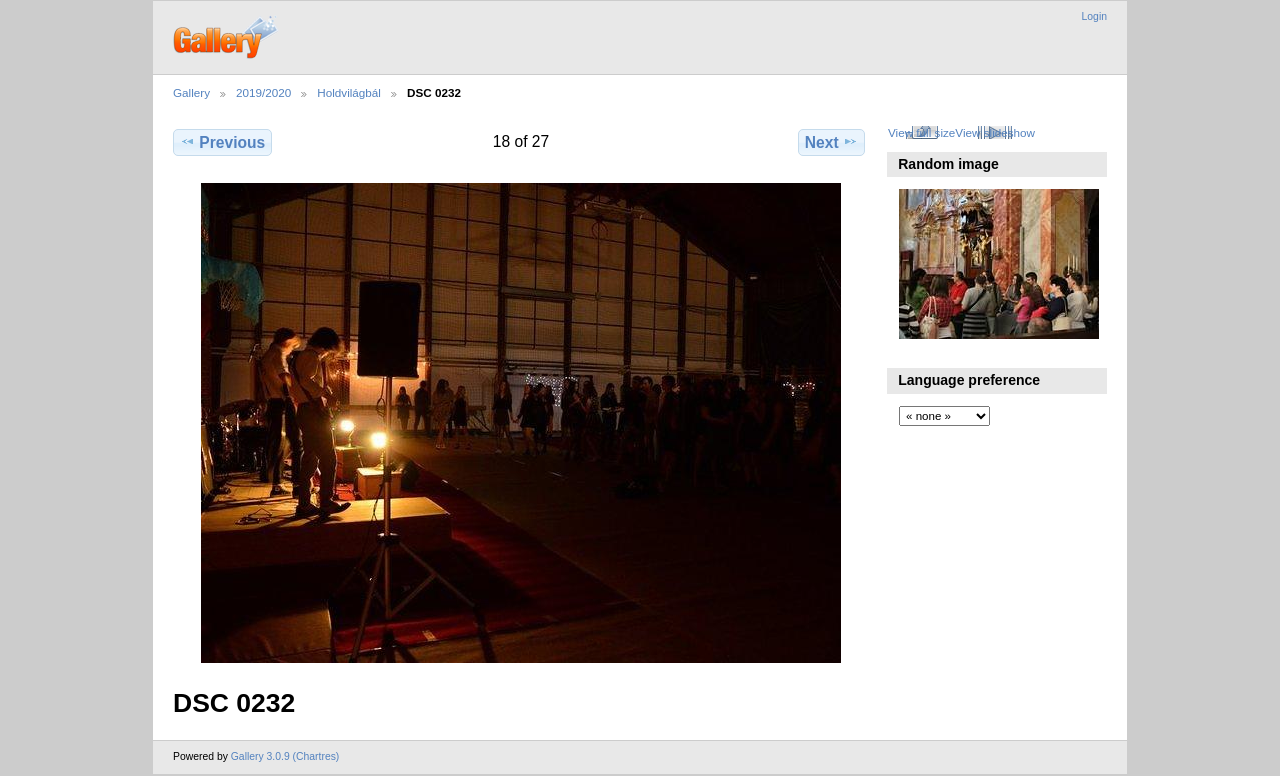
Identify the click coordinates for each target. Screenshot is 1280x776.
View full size (921, 132)
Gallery (191, 92)
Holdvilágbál (349, 92)
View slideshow (995, 132)
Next (831, 142)
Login (1094, 16)
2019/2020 (263, 92)
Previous (222, 142)
